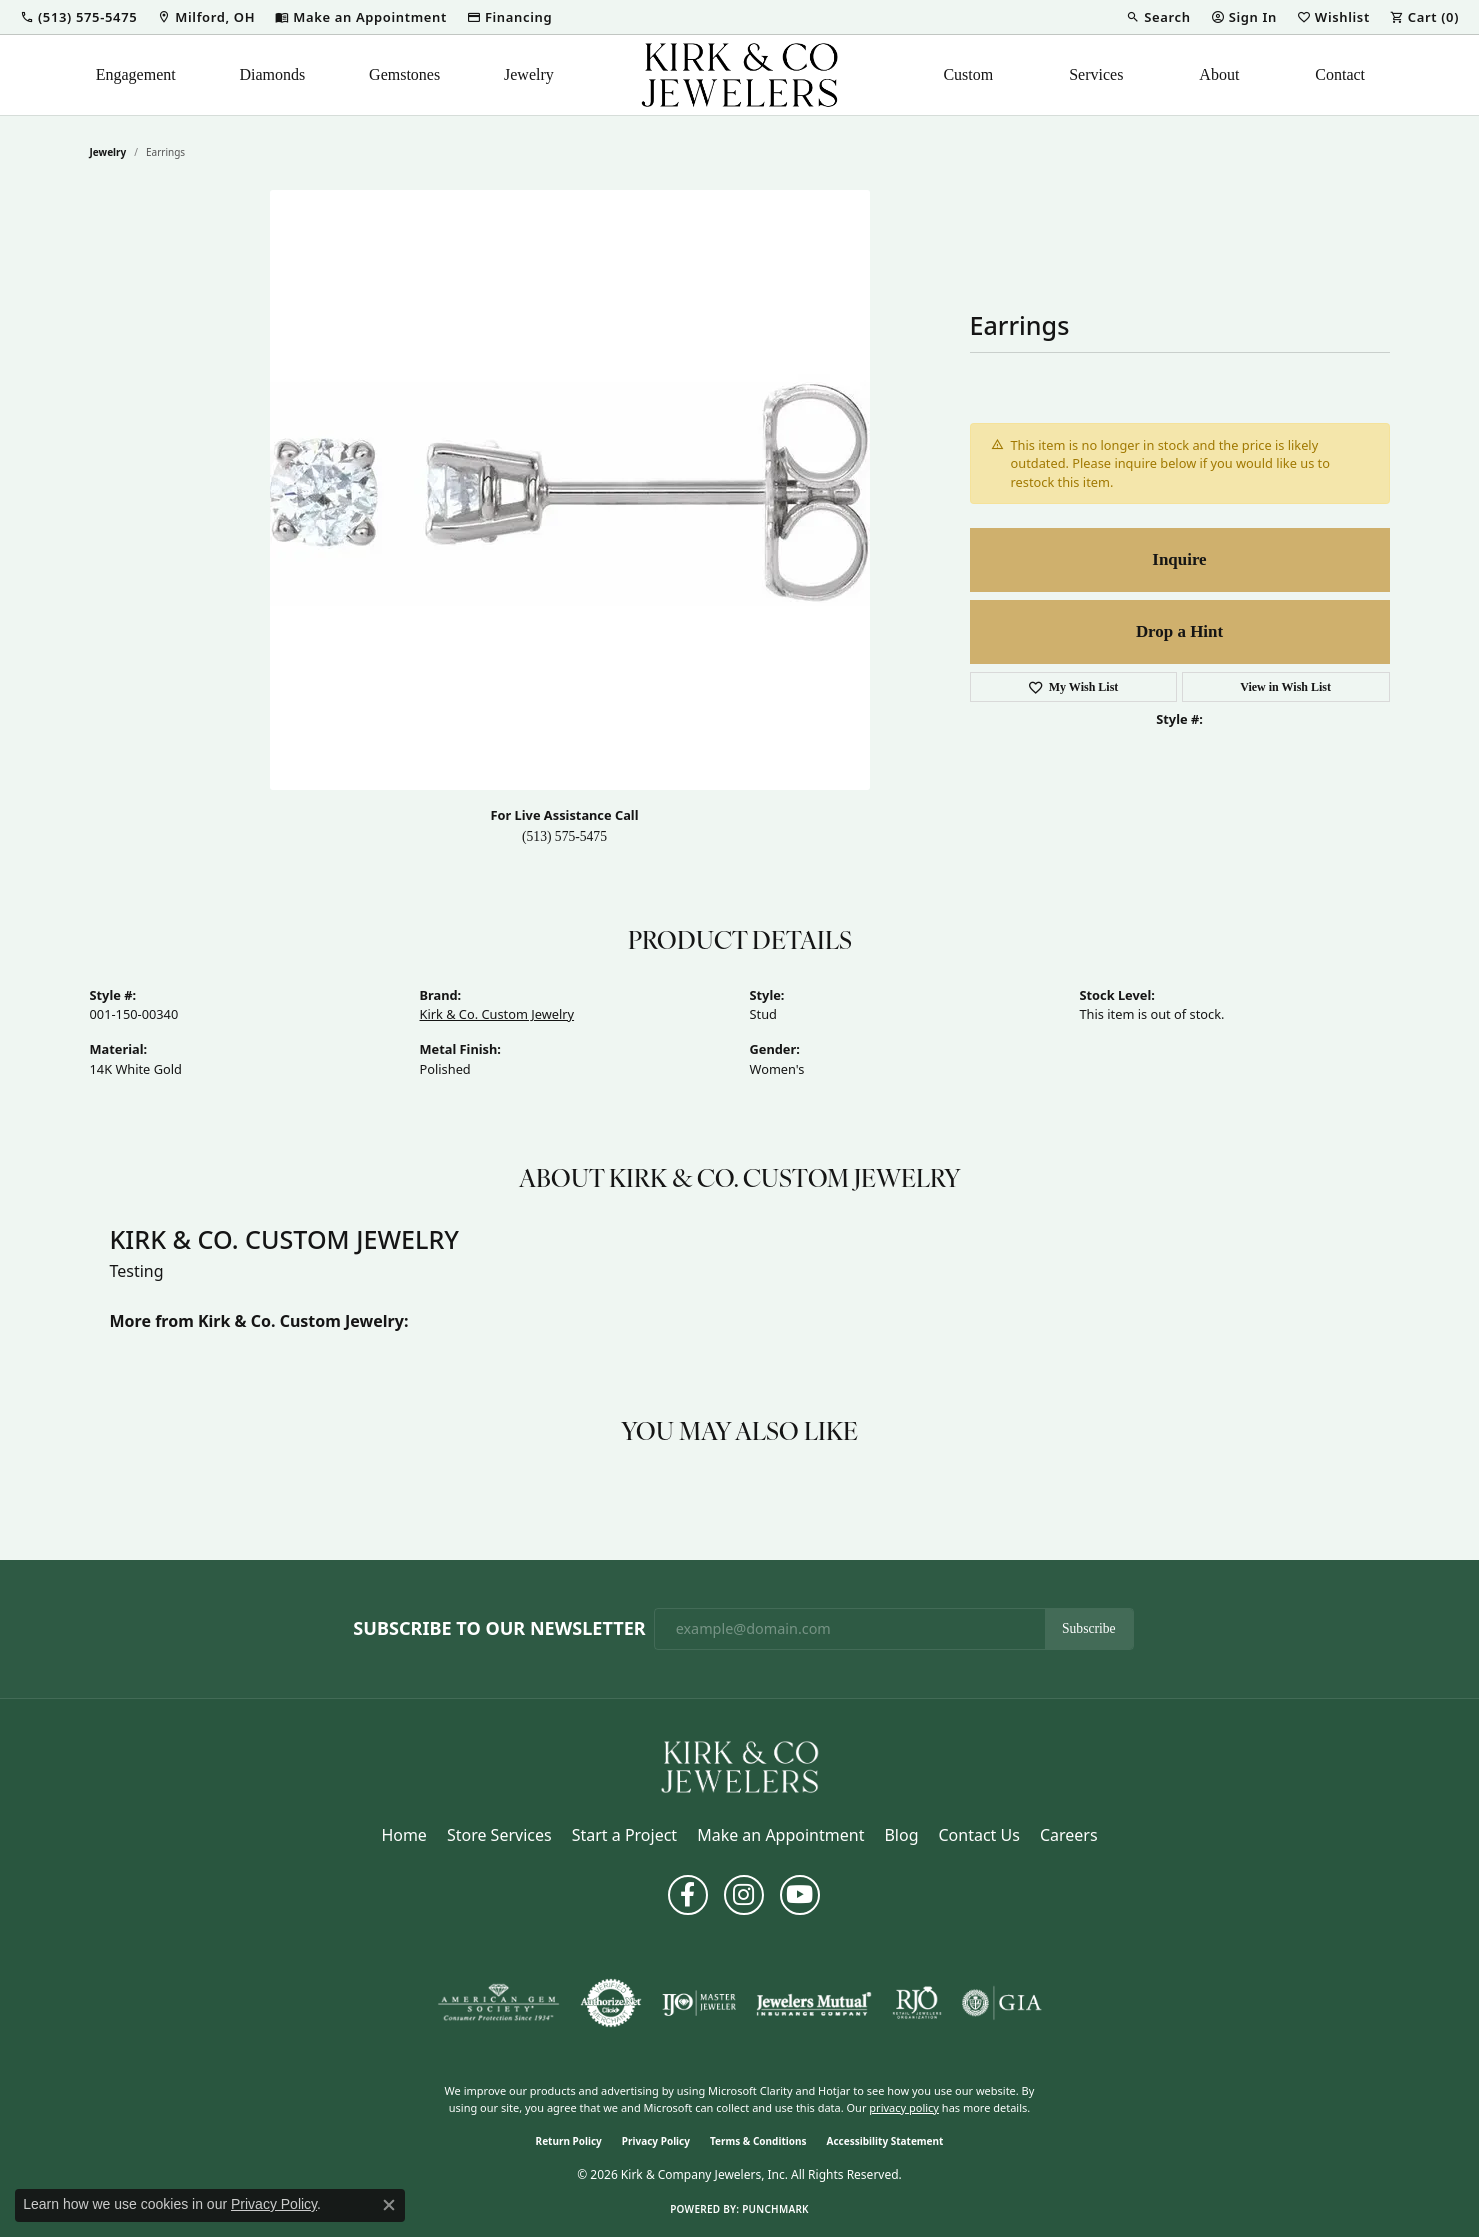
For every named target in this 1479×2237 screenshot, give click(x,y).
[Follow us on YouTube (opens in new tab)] (800, 1895)
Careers (1069, 1835)
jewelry (108, 152)
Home (404, 1835)
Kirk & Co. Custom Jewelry (497, 1014)
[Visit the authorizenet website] (611, 2003)
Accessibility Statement (885, 2141)
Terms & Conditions (758, 2141)
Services (1096, 74)
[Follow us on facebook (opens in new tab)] (688, 1895)
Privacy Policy (656, 2141)
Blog (901, 1835)
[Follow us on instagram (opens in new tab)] (744, 1895)
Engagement (136, 74)
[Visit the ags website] (498, 2003)
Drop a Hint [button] (1179, 631)
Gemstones (404, 74)
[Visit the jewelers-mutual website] (813, 2003)
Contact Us (978, 1835)
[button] (78, 17)
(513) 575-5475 (564, 836)
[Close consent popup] (389, 2205)
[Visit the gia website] (1002, 2003)
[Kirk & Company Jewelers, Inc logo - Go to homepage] (740, 75)
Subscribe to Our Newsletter (499, 1629)
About (1219, 74)
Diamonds (273, 74)
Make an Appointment (780, 1835)
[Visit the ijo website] (699, 2003)
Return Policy (569, 2141)
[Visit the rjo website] (917, 2003)
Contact (1340, 74)
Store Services (499, 1835)
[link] (206, 17)
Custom (968, 74)
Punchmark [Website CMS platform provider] (775, 2209)
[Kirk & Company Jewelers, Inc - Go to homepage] (740, 1765)
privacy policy (904, 2107)
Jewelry (529, 74)
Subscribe (1089, 1628)
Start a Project (624, 1835)
